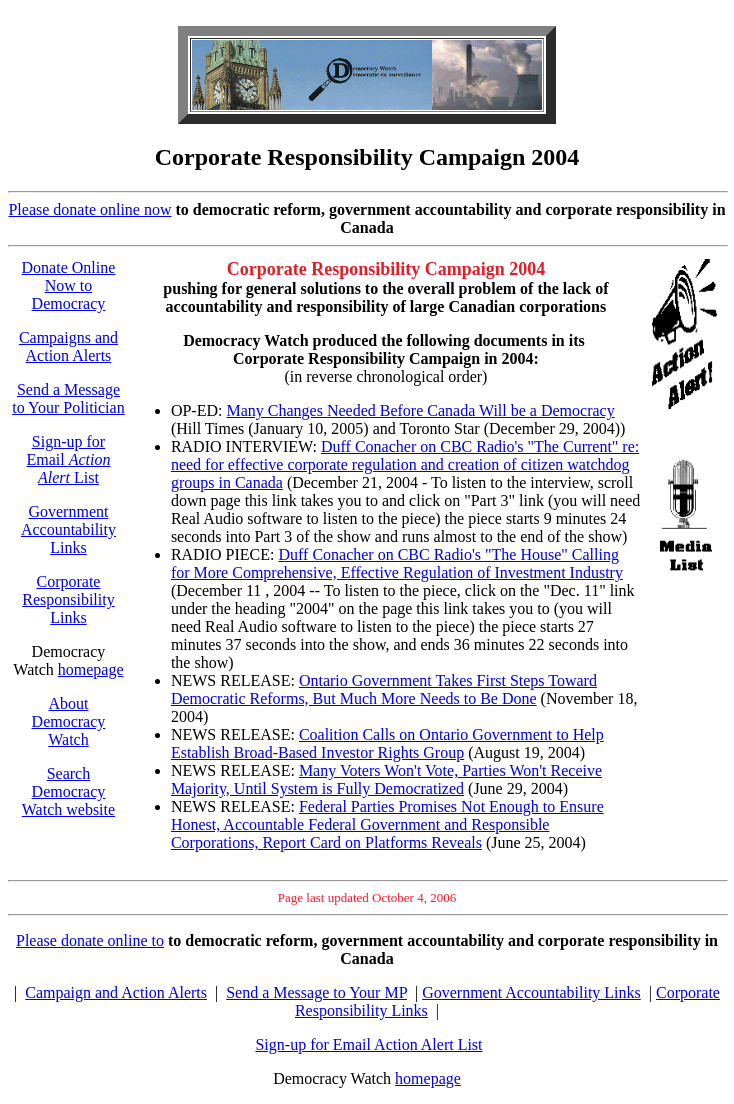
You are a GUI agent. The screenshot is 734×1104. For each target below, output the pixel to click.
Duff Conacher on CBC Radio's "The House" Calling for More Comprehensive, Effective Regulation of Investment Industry (397, 563)
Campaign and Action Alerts (116, 992)
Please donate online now (89, 209)
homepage (91, 669)
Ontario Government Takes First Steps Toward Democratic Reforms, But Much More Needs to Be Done (384, 689)
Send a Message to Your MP (316, 992)
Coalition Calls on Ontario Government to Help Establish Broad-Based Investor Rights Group (387, 743)
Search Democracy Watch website (68, 791)
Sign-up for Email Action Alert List (368, 1044)
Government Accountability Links (68, 529)
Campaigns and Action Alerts (68, 346)
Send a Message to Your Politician (68, 398)
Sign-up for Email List (68, 459)
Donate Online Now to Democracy (69, 285)
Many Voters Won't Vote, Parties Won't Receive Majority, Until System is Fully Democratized (386, 779)
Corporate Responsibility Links (68, 599)
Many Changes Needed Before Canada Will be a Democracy (420, 410)
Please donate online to (90, 940)
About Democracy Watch (69, 721)
